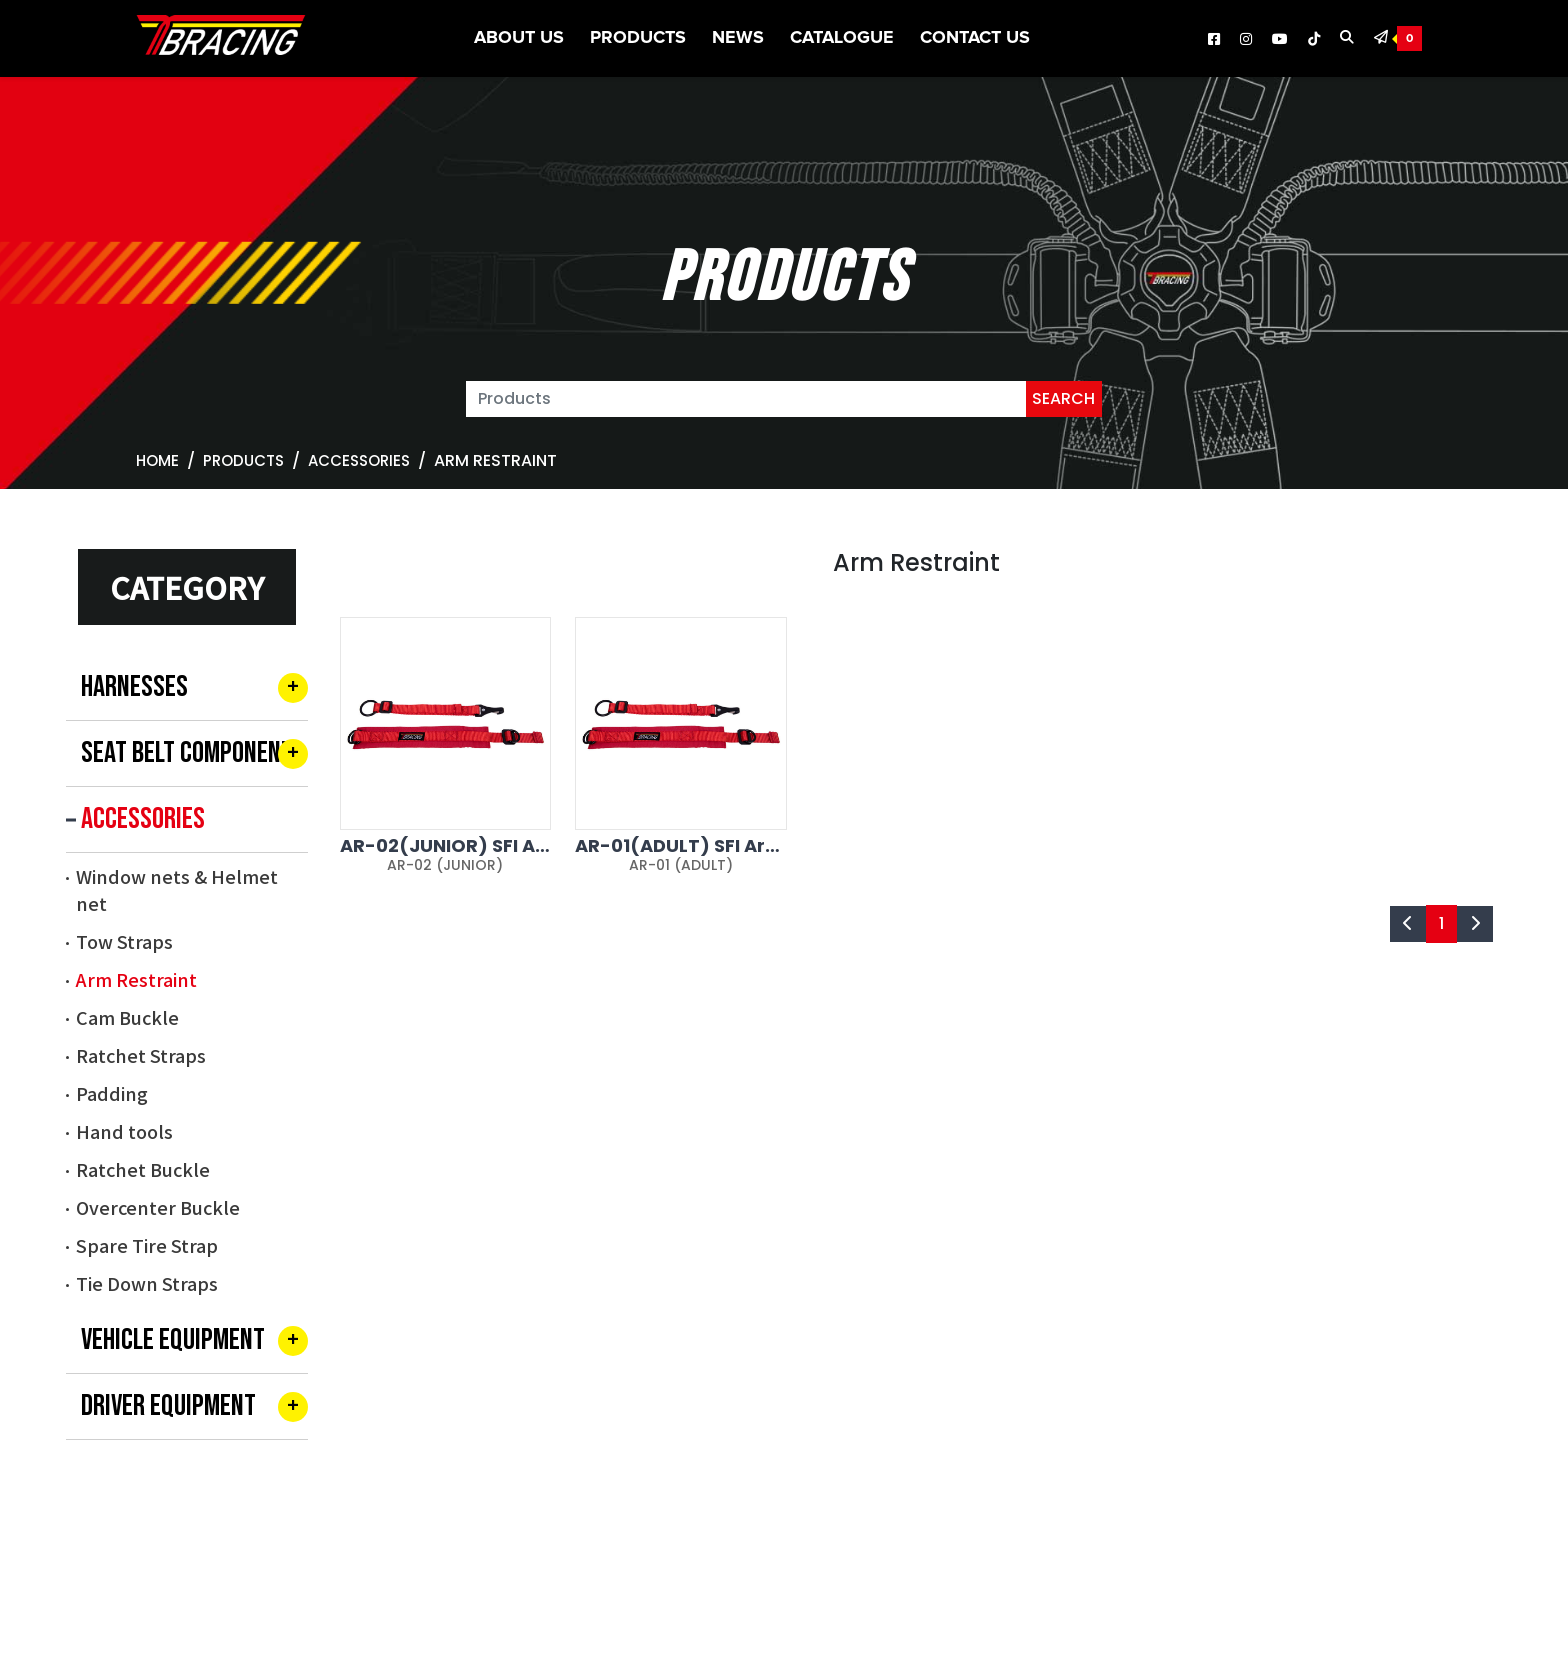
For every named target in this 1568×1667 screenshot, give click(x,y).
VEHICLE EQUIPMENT (173, 1340)
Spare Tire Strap (147, 1245)
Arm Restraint (136, 979)
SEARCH (1063, 398)
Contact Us (975, 38)
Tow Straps (124, 941)
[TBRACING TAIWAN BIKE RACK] (221, 39)
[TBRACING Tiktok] (1314, 40)
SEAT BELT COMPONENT (187, 753)
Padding (112, 1093)
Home (157, 460)
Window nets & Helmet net (177, 889)
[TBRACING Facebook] (1214, 40)
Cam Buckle (127, 1017)
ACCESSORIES (359, 460)
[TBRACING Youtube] (1280, 40)
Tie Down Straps (147, 1283)
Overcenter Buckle (158, 1207)
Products (638, 38)
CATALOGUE (842, 38)
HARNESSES (134, 687)
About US (519, 38)
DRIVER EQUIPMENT (168, 1406)
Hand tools (124, 1131)
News (738, 38)
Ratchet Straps (141, 1055)
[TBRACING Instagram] (1246, 40)
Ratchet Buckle (143, 1169)
